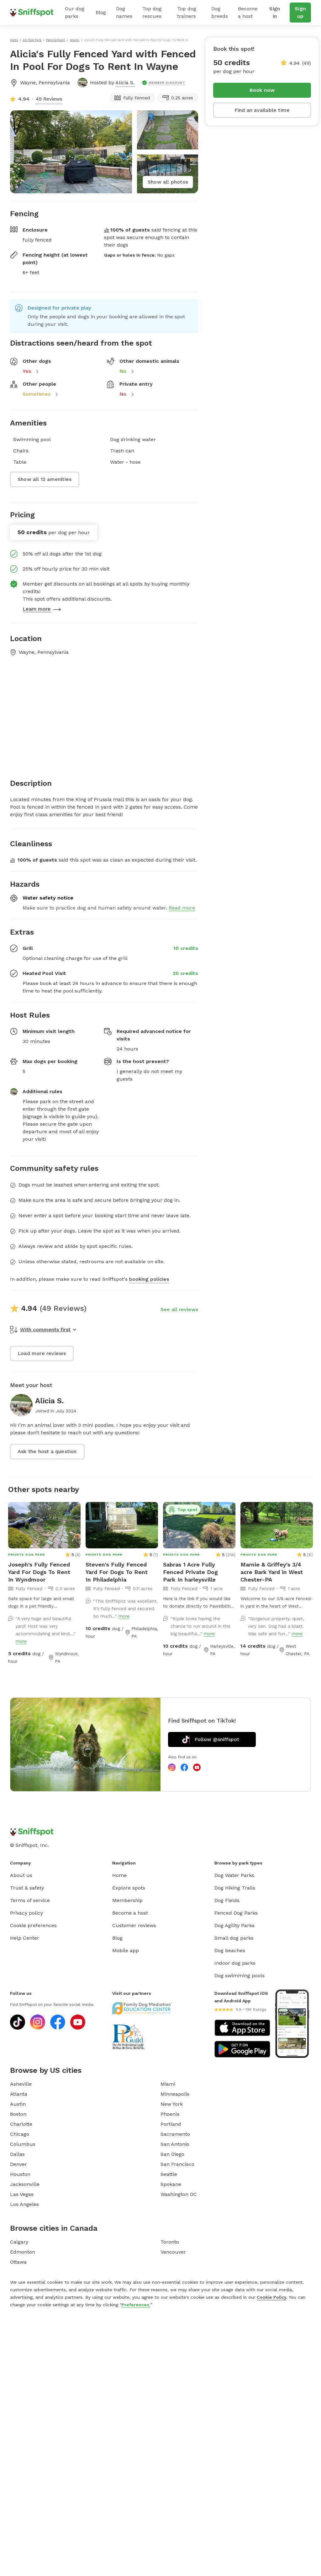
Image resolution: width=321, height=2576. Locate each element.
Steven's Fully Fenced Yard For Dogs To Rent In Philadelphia (117, 1572)
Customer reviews (134, 1925)
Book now (262, 90)
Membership (127, 1900)
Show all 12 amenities (44, 479)
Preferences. (136, 2304)
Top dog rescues (151, 12)
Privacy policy (26, 1913)
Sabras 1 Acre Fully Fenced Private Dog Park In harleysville (190, 1572)
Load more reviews (42, 1353)
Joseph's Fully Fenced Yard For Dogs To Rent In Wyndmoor (39, 1572)
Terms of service (30, 1900)
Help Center (24, 1938)
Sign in (274, 12)
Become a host (247, 12)
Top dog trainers (186, 12)
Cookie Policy (271, 2297)
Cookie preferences (33, 1925)
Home (119, 1875)
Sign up (300, 12)
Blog (101, 12)
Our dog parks (74, 12)
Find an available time (262, 110)
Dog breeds (219, 12)
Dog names (124, 12)
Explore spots (128, 1888)
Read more (182, 908)
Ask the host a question (47, 1451)
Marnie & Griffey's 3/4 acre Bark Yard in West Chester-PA (271, 1572)
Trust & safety (27, 1888)
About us (21, 1875)
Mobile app (125, 1950)
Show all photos (168, 182)
